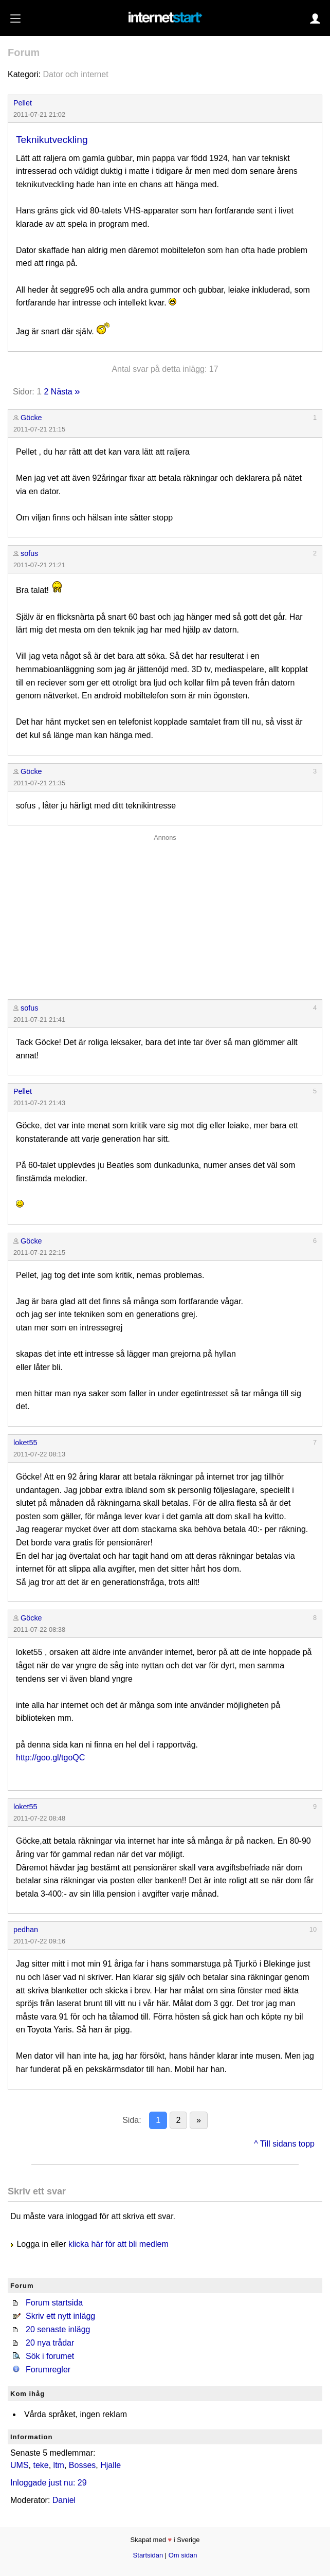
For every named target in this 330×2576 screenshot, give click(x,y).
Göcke (31, 417)
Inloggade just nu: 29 (48, 2482)
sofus (29, 553)
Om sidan (183, 2555)
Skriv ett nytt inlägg (60, 2316)
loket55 (25, 1442)
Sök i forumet (50, 2356)
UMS (19, 2465)
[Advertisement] (165, 914)
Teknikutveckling (52, 139)
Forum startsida (54, 2302)
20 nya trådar (50, 2342)
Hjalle (110, 2465)
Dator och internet (75, 74)
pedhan (25, 1929)
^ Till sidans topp (284, 2143)
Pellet (22, 103)
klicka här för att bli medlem (118, 2244)
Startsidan (148, 2555)
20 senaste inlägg (58, 2329)
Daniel (64, 2500)
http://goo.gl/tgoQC (50, 1757)
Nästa (61, 391)
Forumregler (48, 2369)
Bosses (82, 2465)
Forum (24, 52)
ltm (58, 2465)
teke (40, 2465)
